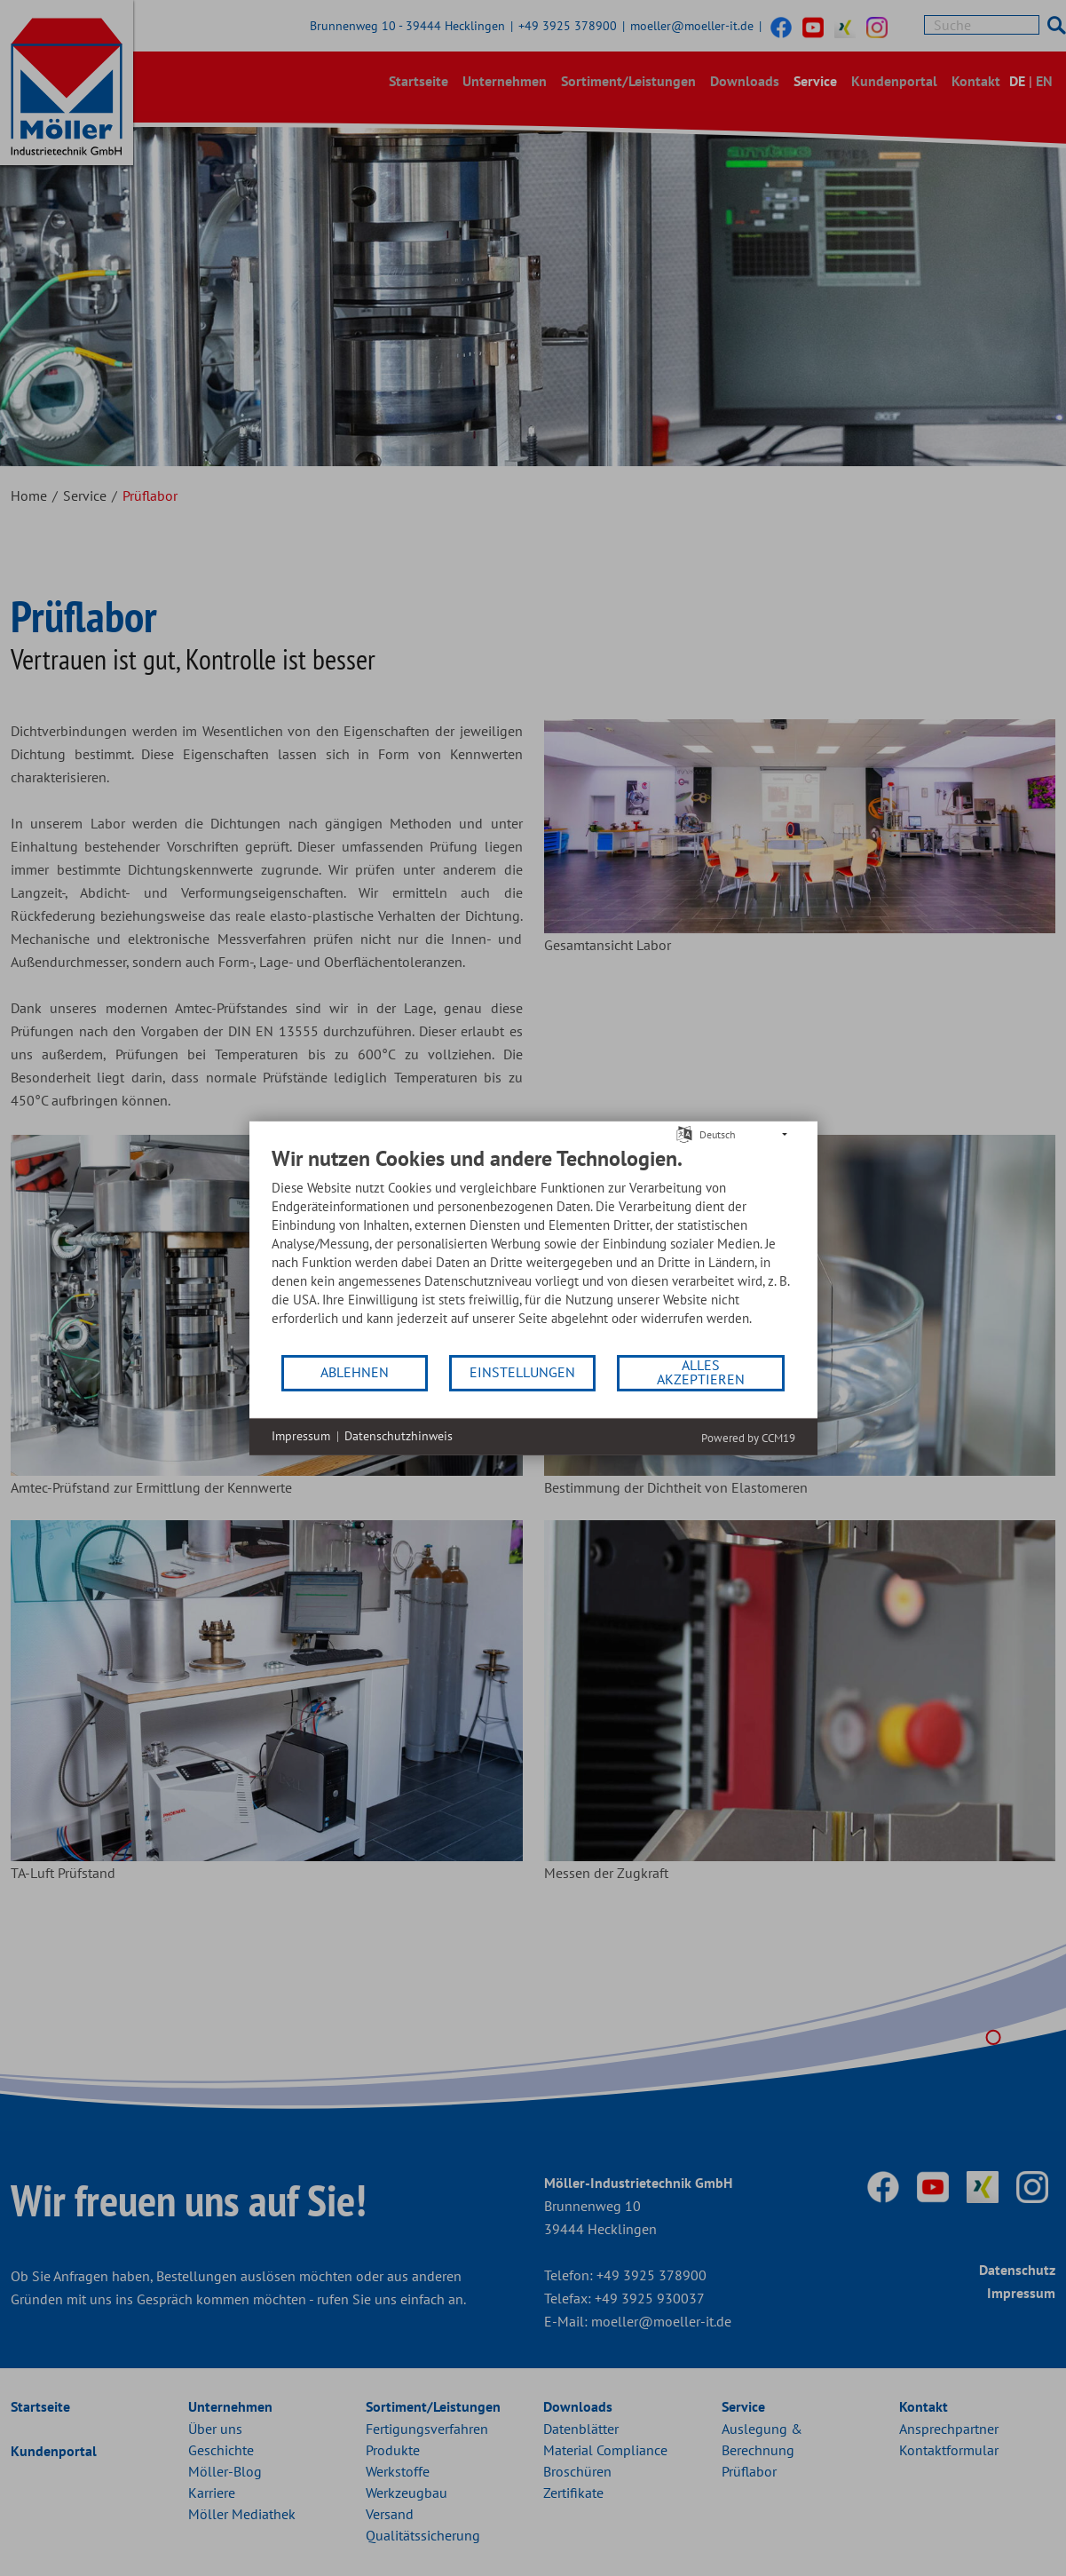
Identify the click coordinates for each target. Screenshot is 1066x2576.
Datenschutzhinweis (398, 1436)
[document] (533, 1248)
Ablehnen (354, 1372)
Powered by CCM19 (748, 1437)
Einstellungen (522, 1372)
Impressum (301, 1436)
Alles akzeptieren (701, 1372)
